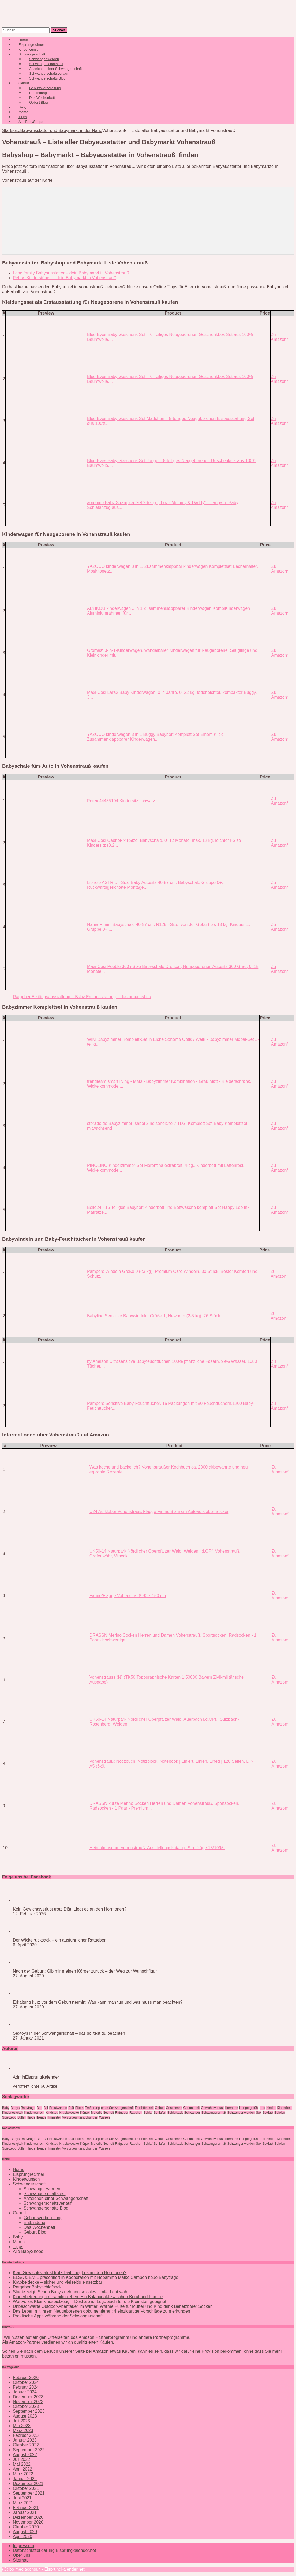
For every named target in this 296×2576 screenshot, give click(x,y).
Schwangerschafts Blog (47, 78)
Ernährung (92, 2108)
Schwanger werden (241, 2112)
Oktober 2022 (26, 2445)
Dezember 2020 (28, 2517)
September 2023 (28, 2411)
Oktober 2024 (26, 2382)
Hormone (231, 2108)
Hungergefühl (248, 2108)
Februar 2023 (26, 2435)
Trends (41, 2117)
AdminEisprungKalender (36, 2077)
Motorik (96, 2112)
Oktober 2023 (26, 2406)
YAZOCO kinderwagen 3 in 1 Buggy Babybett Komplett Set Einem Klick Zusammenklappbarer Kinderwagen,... (155, 737)
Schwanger (192, 2112)
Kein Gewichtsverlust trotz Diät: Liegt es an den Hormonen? (69, 1909)
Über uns (21, 2555)
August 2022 (25, 2454)
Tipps (31, 2117)
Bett (39, 2108)
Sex (258, 2112)
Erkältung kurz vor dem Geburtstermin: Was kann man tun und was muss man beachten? (97, 2002)
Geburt (160, 2108)
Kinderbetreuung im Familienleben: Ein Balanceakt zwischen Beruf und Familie (88, 2296)
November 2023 (28, 2401)
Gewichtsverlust (212, 2108)
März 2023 (23, 2430)
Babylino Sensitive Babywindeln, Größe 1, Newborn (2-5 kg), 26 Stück (153, 1316)
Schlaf (148, 2112)
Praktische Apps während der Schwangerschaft (58, 2316)
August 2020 (25, 2531)
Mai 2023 (22, 2425)
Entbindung (34, 2222)
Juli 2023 (21, 2421)
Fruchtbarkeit (144, 2108)
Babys (15, 2108)
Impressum (23, 2545)
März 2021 (23, 2503)
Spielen (279, 2112)
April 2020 (22, 2536)
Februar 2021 (26, 2507)
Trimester (54, 2117)
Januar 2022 (25, 2478)
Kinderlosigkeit (12, 2112)
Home (18, 2169)
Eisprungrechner (28, 2174)
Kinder (271, 2108)
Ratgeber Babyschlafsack (37, 2287)
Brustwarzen (58, 2108)
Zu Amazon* (279, 337)
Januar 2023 (25, 2440)
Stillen (21, 2117)
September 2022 (28, 2450)
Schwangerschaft (213, 2112)
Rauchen (135, 2112)
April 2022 (22, 2469)
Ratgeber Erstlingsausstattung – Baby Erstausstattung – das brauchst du (82, 996)
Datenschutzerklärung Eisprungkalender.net (54, 2550)
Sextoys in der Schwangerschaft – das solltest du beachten (69, 2033)
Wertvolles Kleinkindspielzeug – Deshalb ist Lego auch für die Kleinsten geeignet (89, 2301)
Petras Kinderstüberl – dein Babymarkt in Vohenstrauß (64, 277)
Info (262, 2108)
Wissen (104, 2117)
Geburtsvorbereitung (43, 2217)
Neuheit (108, 2112)
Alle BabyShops (30, 122)
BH (46, 2108)
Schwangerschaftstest (45, 2193)
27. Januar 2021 (28, 2038)
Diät (71, 2108)
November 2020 (28, 2522)
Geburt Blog (38, 102)
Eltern (79, 2108)
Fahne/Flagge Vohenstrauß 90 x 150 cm (127, 1595)
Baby (5, 2108)
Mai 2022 (22, 2464)
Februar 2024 (26, 2387)
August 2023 (25, 2416)
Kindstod (52, 2112)
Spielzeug (9, 2117)
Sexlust (268, 2112)
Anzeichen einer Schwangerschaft (56, 2198)
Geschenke (174, 2108)
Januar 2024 (25, 2392)
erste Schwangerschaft (117, 2108)
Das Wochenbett (39, 2227)
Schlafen (160, 2112)
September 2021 (28, 2493)
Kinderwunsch (34, 2112)
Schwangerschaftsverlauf (48, 2203)
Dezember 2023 (28, 2397)
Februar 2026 (26, 2377)
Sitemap (21, 2560)
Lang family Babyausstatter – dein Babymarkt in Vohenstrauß (71, 273)
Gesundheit (191, 2108)
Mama (19, 2242)
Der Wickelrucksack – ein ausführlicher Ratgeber (59, 1940)
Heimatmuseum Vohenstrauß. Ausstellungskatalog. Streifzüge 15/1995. (157, 1847)
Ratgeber (121, 2112)
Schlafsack (175, 2112)
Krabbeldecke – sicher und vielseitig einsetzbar (57, 2282)
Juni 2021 (22, 2498)
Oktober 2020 (26, 2527)
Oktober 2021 (26, 2488)
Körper (85, 2112)
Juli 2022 (21, 2459)
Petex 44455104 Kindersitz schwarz (121, 801)
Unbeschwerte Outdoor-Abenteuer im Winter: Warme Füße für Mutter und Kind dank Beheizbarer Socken (113, 2306)
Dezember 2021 (28, 2483)
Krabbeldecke (69, 2112)
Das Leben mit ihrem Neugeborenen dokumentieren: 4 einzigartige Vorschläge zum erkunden (101, 2311)
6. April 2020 (25, 1945)
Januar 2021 (25, 2512)
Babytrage (28, 2108)
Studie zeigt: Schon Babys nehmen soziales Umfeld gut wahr (71, 2292)
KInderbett (284, 2108)
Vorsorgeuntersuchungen (80, 2117)
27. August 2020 (28, 1976)
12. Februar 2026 (29, 1914)
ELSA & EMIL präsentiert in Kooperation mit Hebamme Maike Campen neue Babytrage (95, 2277)
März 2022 (23, 2474)
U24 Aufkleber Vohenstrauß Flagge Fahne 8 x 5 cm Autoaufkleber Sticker (158, 1511)
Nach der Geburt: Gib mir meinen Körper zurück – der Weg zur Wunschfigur (85, 1971)
